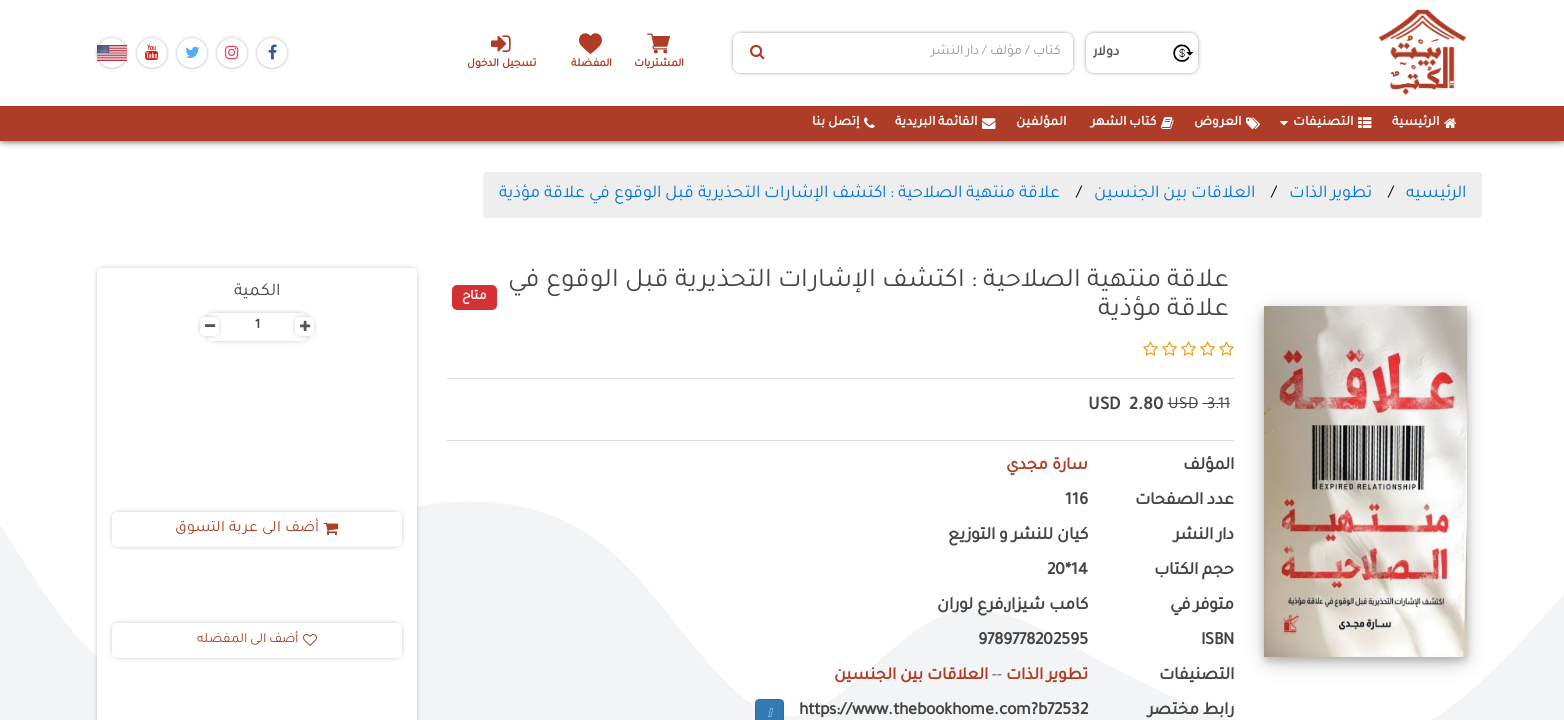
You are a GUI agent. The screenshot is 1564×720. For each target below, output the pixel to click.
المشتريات (661, 64)
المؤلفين (1041, 123)
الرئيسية (1424, 123)
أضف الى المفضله (257, 640)
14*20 (1067, 571)
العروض (1227, 123)
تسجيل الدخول (500, 51)
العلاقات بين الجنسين (1174, 194)
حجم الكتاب (1194, 571)
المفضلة (592, 64)
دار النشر (1204, 536)
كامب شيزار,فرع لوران (1012, 606)
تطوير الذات (1330, 194)
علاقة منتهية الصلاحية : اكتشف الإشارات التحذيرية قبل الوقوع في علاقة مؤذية (779, 194)
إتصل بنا (843, 123)
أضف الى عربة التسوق (257, 529)
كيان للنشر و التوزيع (1018, 536)
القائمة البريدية (945, 123)
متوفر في (1202, 606)
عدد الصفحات (1184, 501)
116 (1076, 501)
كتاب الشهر (1132, 123)
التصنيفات (1326, 123)
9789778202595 (1033, 641)
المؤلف (1208, 466)
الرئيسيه (1436, 194)
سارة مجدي (1046, 466)
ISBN (1217, 641)
